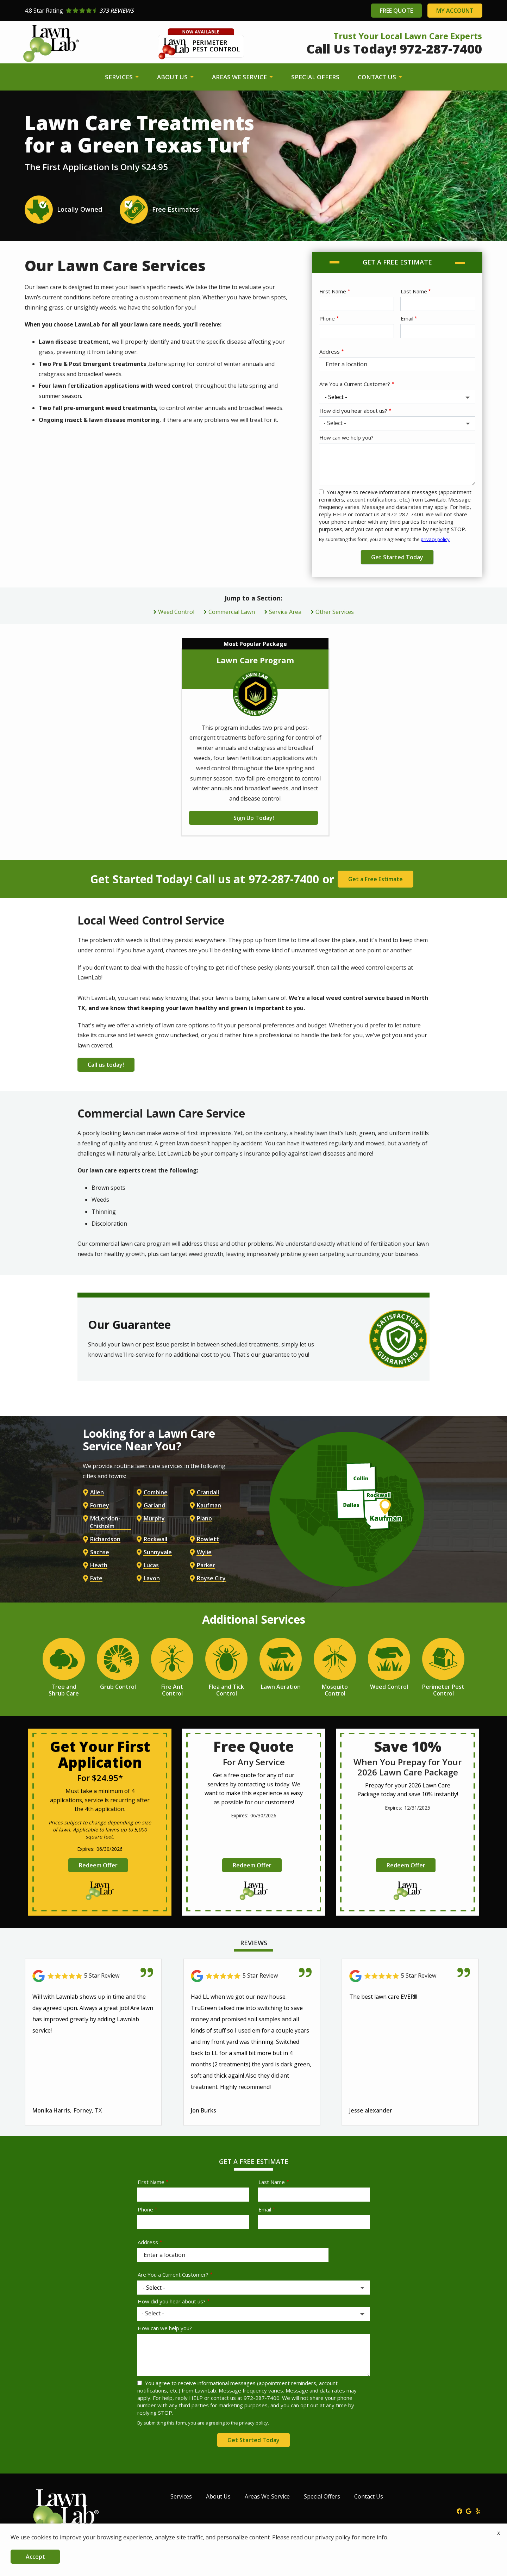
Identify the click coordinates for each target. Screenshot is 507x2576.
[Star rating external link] (139, 10)
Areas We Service (240, 77)
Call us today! (107, 1064)
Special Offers (315, 77)
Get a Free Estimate (375, 879)
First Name (332, 291)
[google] (468, 2508)
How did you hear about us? (353, 410)
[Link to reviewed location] (93, 1974)
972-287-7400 (284, 878)
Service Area (285, 611)
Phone (327, 318)
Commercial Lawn (231, 611)
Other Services (334, 611)
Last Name (414, 291)
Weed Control (176, 611)
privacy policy (435, 539)
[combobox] (397, 423)
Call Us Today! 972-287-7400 (394, 48)
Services (119, 77)
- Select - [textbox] (335, 423)
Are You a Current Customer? (354, 383)
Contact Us (378, 77)
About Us (173, 77)
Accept (35, 2557)
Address (329, 351)
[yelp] (477, 2508)
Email (407, 318)
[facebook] (459, 2508)
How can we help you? (346, 437)
